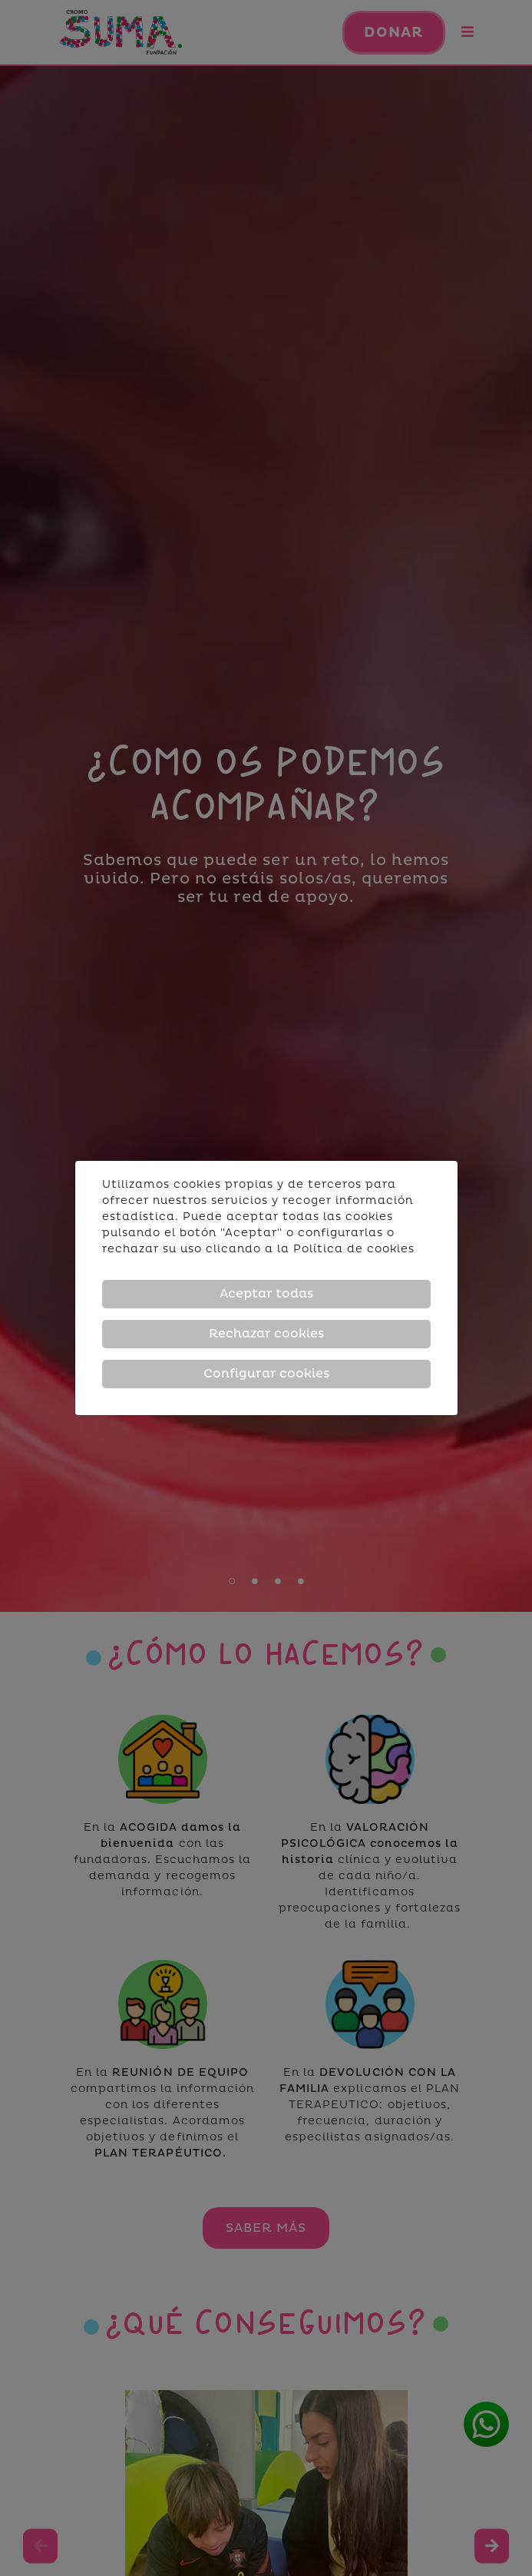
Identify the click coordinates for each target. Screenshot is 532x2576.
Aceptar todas (266, 1293)
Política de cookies (354, 1248)
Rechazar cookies (266, 1333)
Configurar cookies (266, 1373)
